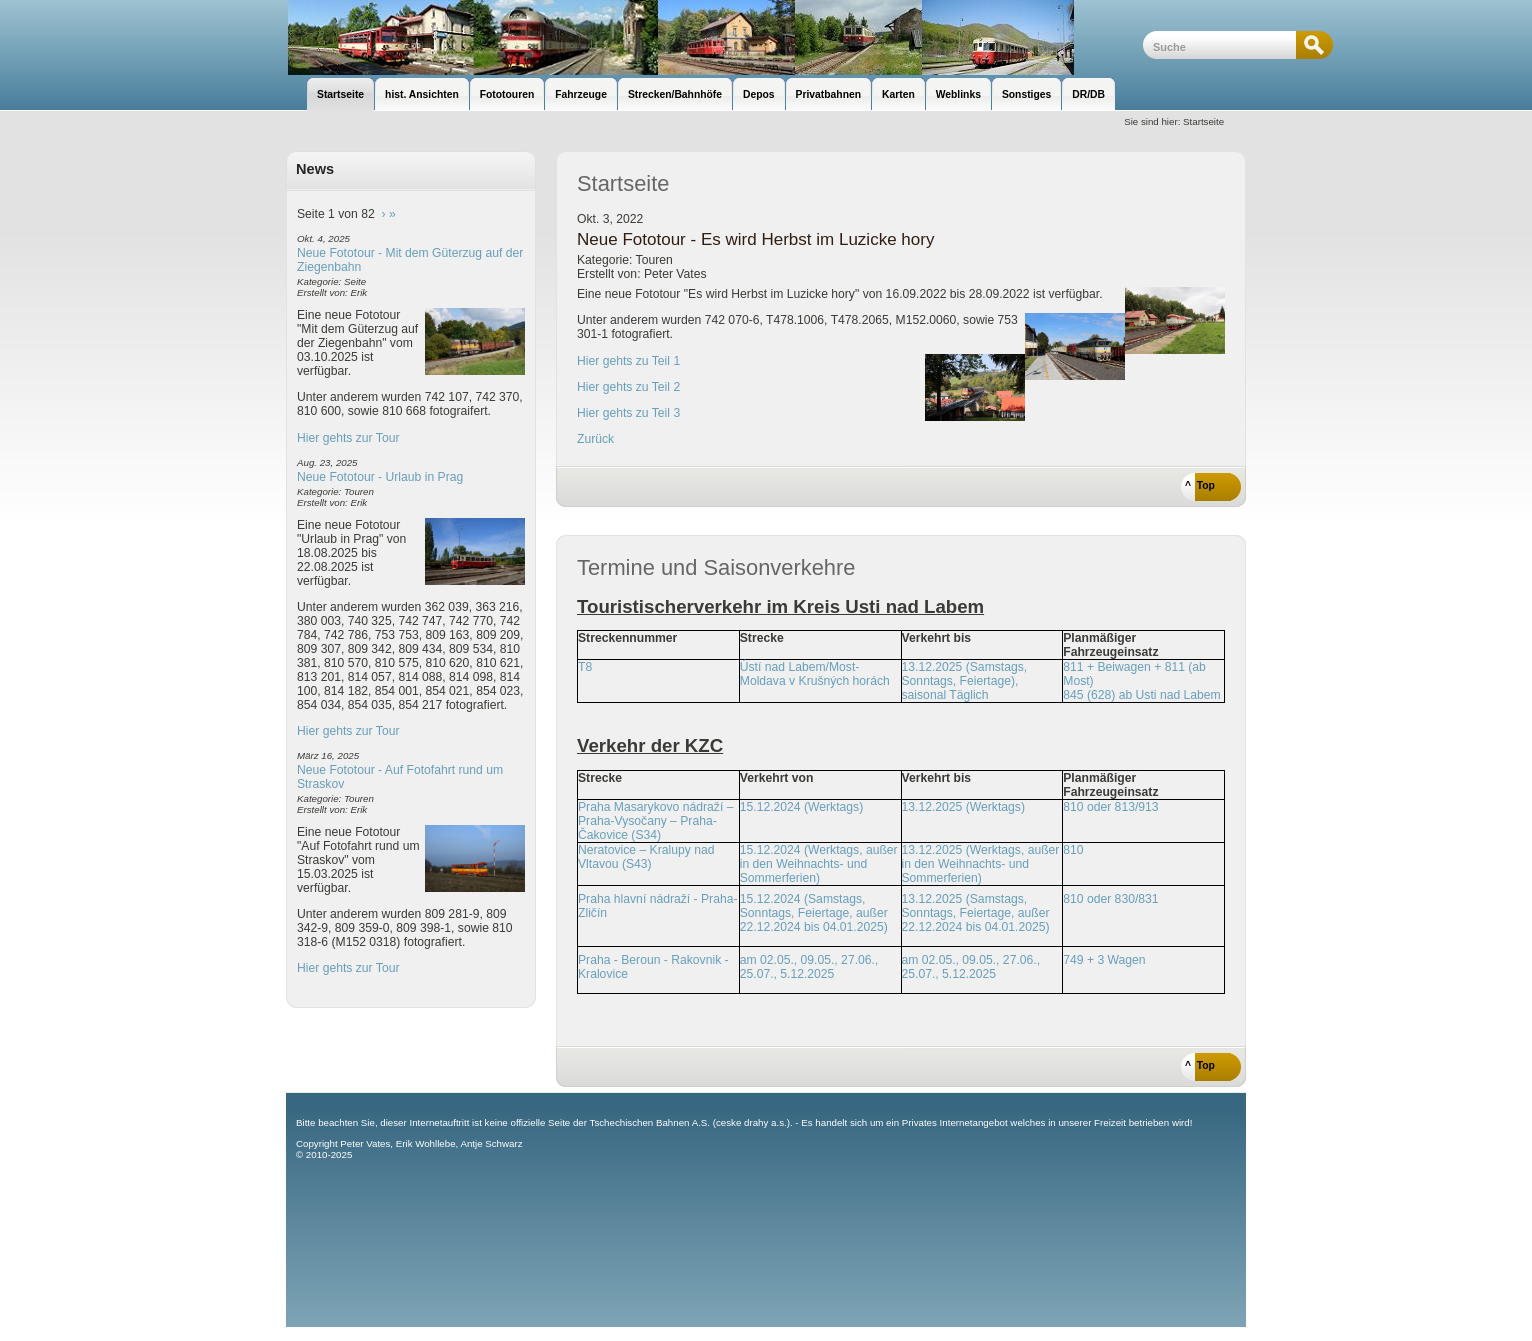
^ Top (1200, 485)
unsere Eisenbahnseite (714, 37)
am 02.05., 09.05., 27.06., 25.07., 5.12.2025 (809, 967)
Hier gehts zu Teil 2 (628, 387)
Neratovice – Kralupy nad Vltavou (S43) (646, 857)
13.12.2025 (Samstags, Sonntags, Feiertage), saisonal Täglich (965, 681)
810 (1073, 850)
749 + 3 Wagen (1104, 960)
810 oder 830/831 (1110, 899)
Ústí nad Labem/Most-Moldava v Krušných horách (815, 674)
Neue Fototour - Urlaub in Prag (380, 477)
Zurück (595, 439)
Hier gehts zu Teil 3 (628, 413)
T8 (585, 667)
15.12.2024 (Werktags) (801, 807)
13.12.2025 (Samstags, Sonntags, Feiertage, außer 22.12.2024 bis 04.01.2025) (976, 913)
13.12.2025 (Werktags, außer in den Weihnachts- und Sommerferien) (981, 864)
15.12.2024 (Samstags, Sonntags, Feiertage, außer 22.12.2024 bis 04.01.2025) (814, 913)
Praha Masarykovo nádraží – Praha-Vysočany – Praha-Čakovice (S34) (655, 821)
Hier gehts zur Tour (348, 438)
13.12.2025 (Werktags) (963, 807)
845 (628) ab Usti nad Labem (1141, 695)
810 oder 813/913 (1110, 807)
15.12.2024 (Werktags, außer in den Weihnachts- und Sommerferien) (819, 864)
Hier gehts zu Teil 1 (628, 361)
